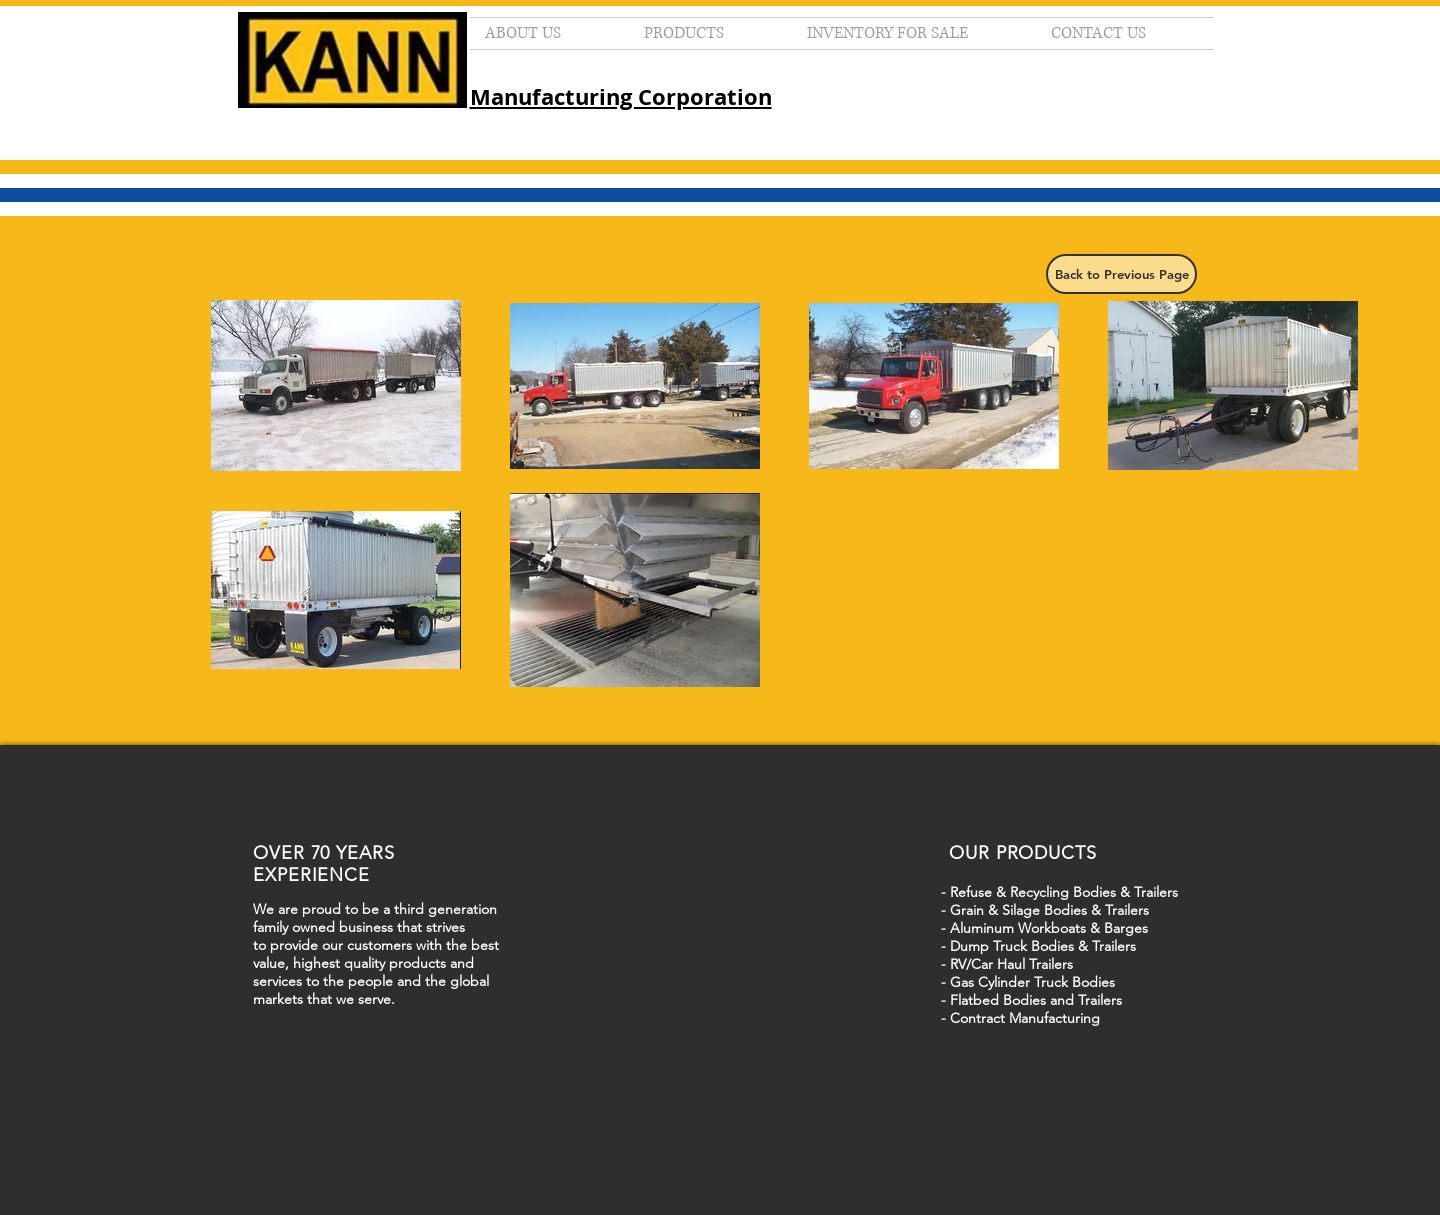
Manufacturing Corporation (621, 96)
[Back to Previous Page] (1121, 274)
